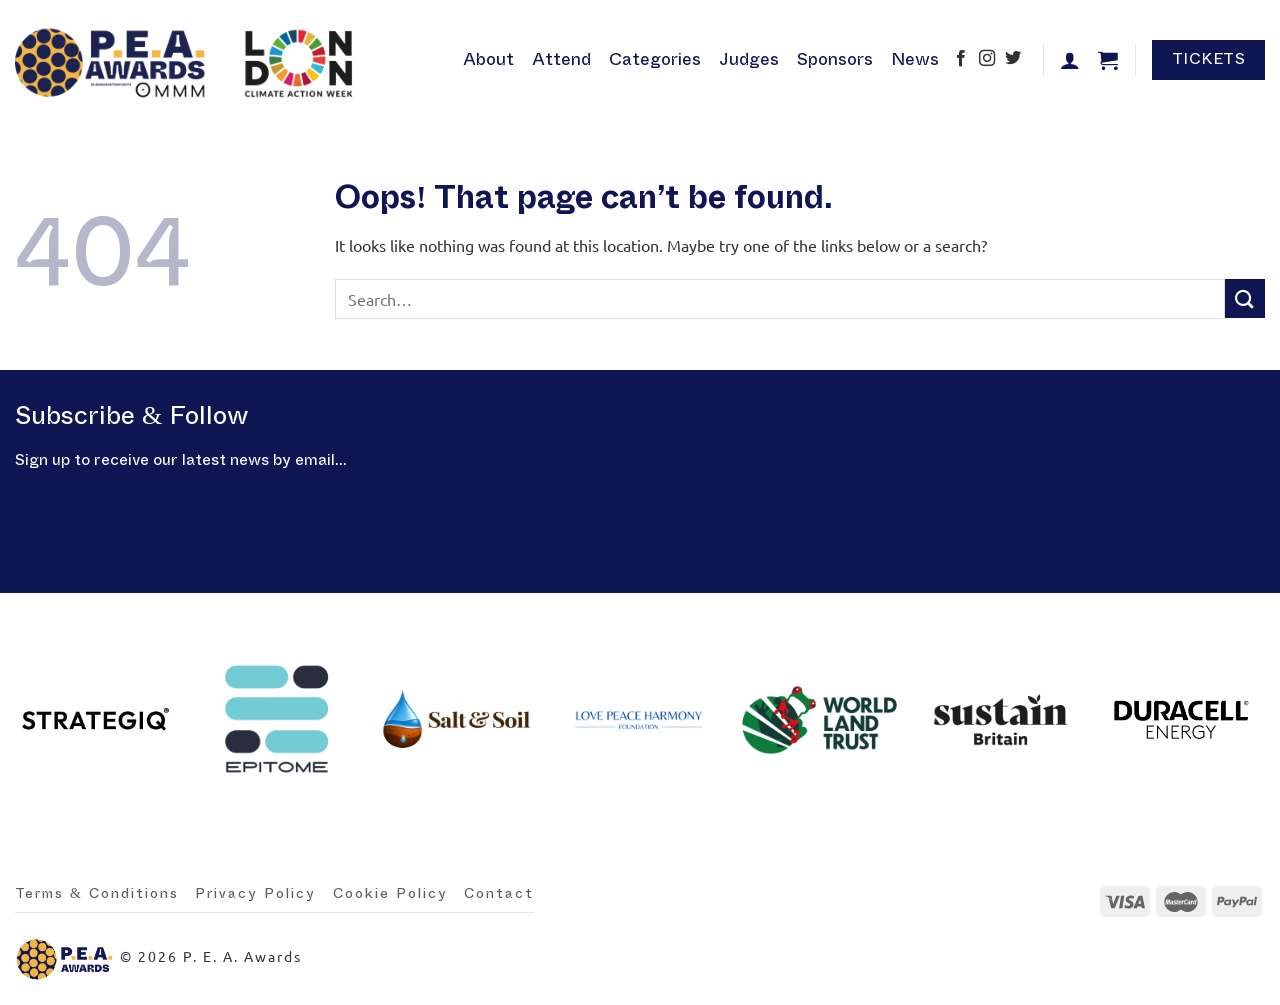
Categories (655, 59)
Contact (499, 894)
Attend (561, 59)
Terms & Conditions (97, 894)
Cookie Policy (390, 894)
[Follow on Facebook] (961, 60)
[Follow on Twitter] (1013, 60)
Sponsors (835, 59)
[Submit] (1245, 298)
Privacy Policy (255, 894)
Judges (749, 59)
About (488, 59)
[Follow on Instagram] (987, 60)
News (915, 59)
